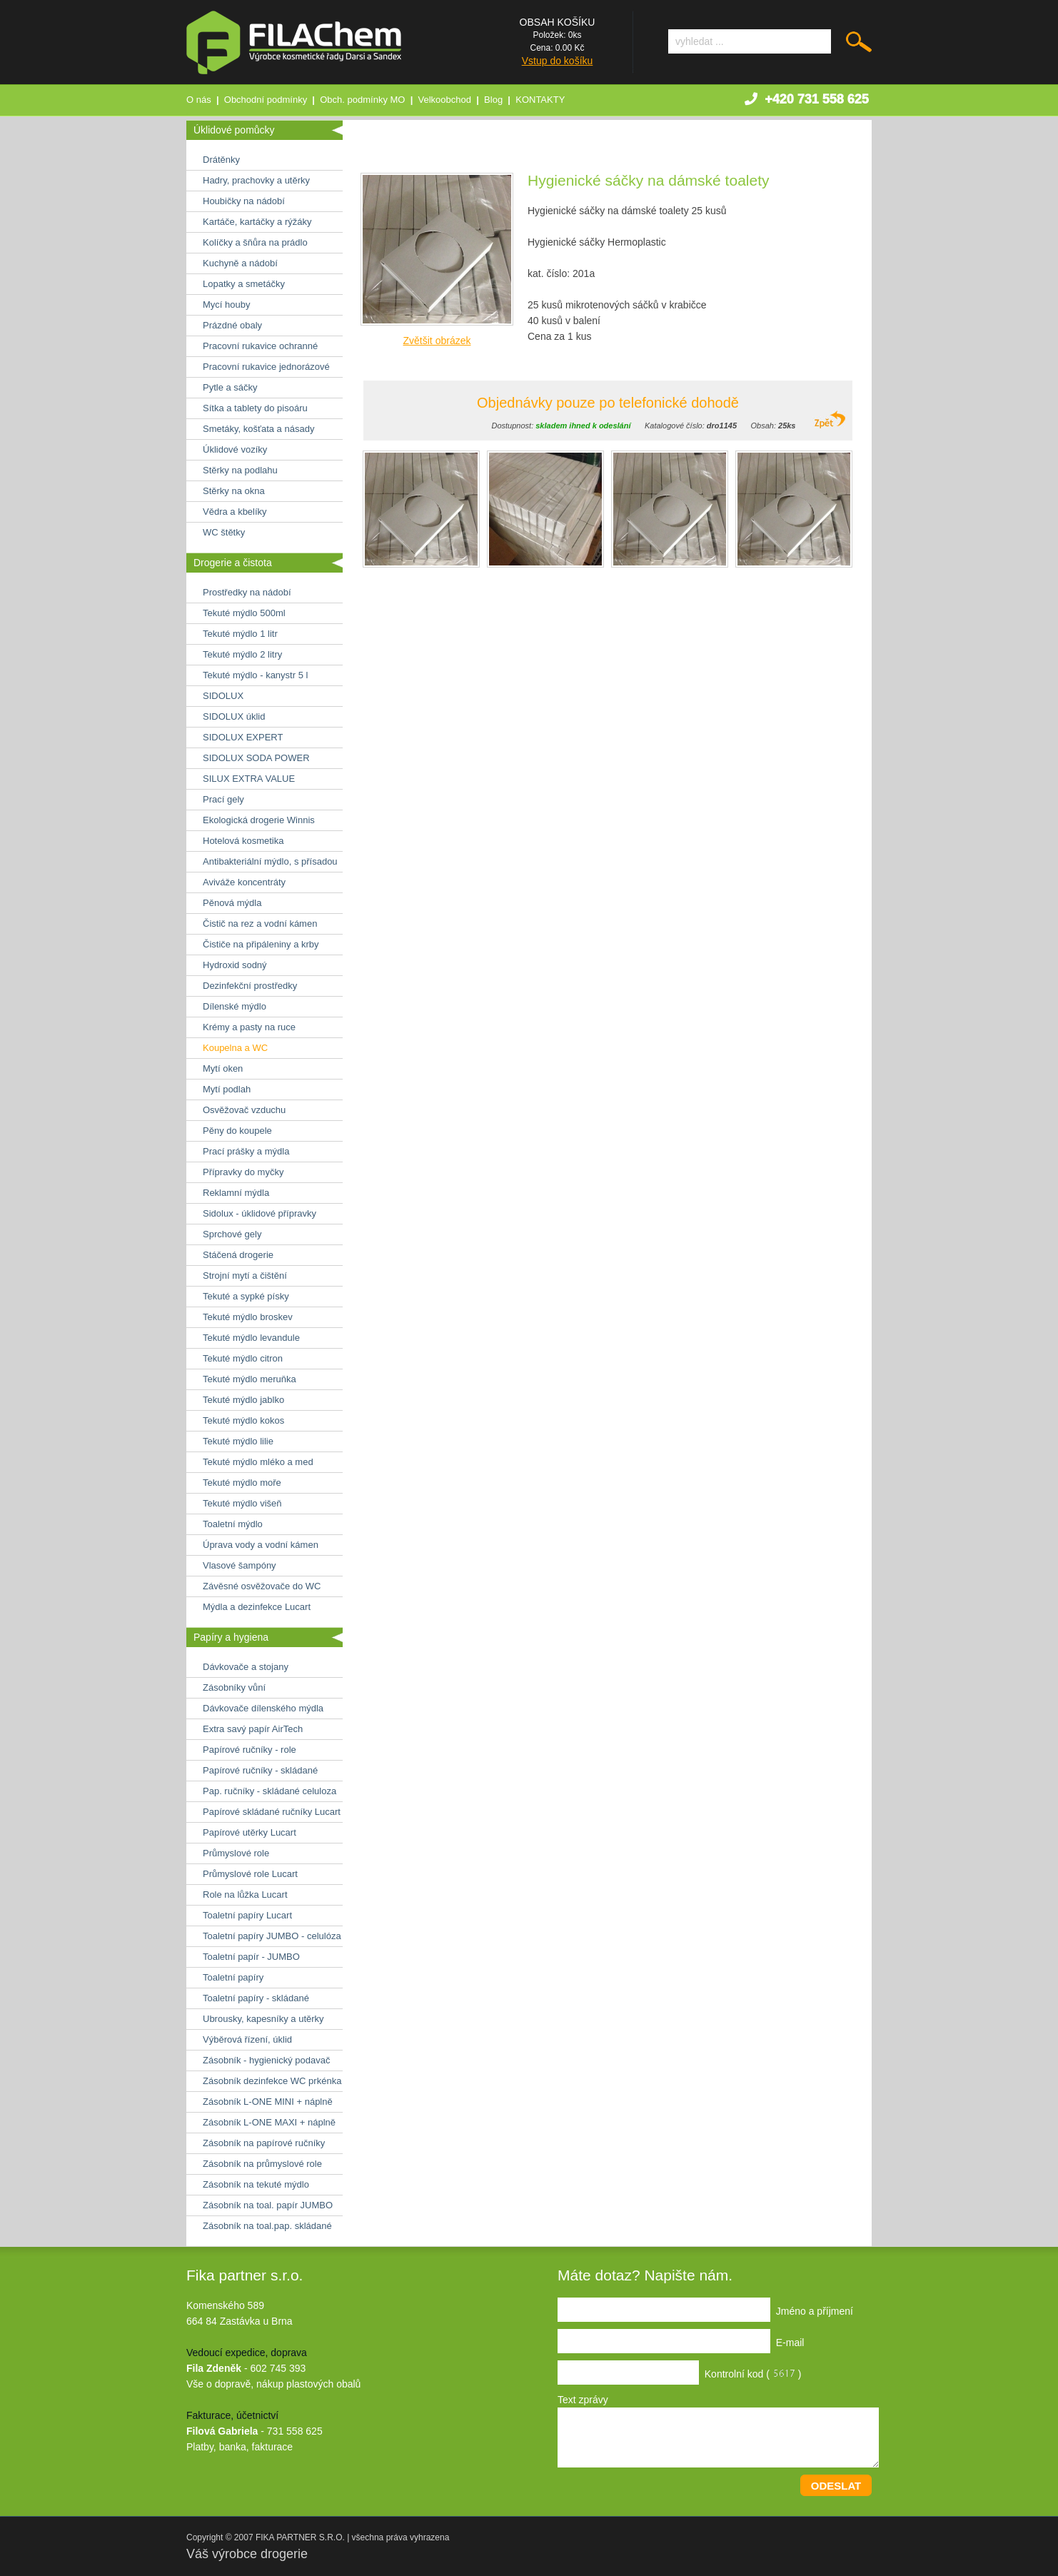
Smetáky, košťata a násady (258, 428)
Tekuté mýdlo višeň (242, 1503)
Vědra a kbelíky (235, 511)
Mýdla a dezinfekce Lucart (257, 1606)
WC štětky (224, 532)
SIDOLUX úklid (234, 716)
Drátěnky (221, 159)
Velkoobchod (444, 100)
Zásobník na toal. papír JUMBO (268, 2205)
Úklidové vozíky (235, 449)
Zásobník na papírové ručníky (264, 2143)
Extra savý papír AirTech (253, 1729)
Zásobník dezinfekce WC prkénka (272, 2081)
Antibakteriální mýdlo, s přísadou (270, 861)
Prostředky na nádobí (247, 592)
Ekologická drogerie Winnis (259, 820)
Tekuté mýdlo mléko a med (258, 1461)
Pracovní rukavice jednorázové (266, 366)
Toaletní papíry (233, 1977)
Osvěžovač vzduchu (244, 1110)
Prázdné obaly (232, 325)
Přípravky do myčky (243, 1172)
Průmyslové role (236, 1853)
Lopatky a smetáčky (244, 283)
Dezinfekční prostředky (250, 985)
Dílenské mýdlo (234, 1006)
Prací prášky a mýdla (246, 1151)
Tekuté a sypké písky (246, 1296)
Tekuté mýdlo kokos (243, 1420)
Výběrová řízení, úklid (247, 2039)
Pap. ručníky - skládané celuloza (269, 1791)
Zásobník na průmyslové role (262, 2163)
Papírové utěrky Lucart (249, 1832)
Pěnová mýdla (232, 902)
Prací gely (223, 799)
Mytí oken (223, 1068)
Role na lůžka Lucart (245, 1894)
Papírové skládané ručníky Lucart (272, 1811)
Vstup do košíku (557, 60)
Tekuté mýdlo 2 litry (242, 654)
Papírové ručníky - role (249, 1749)
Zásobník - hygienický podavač (266, 2060)
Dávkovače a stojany (245, 1666)
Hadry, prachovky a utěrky (256, 180)
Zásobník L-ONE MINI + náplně (268, 2101)
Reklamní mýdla (236, 1192)
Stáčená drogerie (238, 1254)
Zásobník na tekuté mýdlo (256, 2184)
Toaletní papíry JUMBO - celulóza (272, 1936)
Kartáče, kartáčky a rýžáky (257, 221)
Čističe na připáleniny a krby (261, 944)
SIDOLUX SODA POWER (256, 758)
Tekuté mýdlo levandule (251, 1337)
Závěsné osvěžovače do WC (262, 1586)
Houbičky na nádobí (244, 201)
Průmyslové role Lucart (250, 1873)
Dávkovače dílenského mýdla (263, 1708)
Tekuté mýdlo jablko (243, 1399)
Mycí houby (226, 304)
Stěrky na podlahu (240, 470)
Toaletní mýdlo (233, 1524)
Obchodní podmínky (265, 100)
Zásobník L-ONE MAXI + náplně (269, 2122)
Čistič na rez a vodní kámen (260, 923)
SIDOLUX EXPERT (243, 737)
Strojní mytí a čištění (245, 1275)
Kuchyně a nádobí (240, 263)
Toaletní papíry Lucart (247, 1915)
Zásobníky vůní (234, 1687)
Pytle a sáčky (230, 387)
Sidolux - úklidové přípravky (259, 1213)
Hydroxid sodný (235, 965)
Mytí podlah (227, 1089)
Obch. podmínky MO (362, 100)
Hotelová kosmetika (243, 840)
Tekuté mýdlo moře (242, 1482)
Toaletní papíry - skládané (256, 1998)
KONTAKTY (540, 100)
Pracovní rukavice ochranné (260, 346)
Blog (493, 100)
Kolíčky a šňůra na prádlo (255, 242)
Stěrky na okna (234, 490)
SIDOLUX (223, 695)
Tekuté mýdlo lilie (238, 1441)
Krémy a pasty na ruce (249, 1027)
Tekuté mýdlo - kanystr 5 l (255, 675)
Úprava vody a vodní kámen (260, 1544)
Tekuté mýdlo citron (243, 1358)
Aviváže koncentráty (244, 882)
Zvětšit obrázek (437, 340)
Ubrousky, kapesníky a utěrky (263, 2018)
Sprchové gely (232, 1234)
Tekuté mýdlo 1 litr (240, 633)
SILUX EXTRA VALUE (249, 778)
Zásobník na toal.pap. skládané (267, 2225)
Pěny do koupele (237, 1130)
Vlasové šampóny (239, 1565)
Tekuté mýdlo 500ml (244, 613)
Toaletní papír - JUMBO (251, 1956)
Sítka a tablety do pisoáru (255, 408)
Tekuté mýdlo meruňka (249, 1379)
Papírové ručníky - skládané (260, 1770)
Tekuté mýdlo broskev (248, 1317)
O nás (198, 100)
